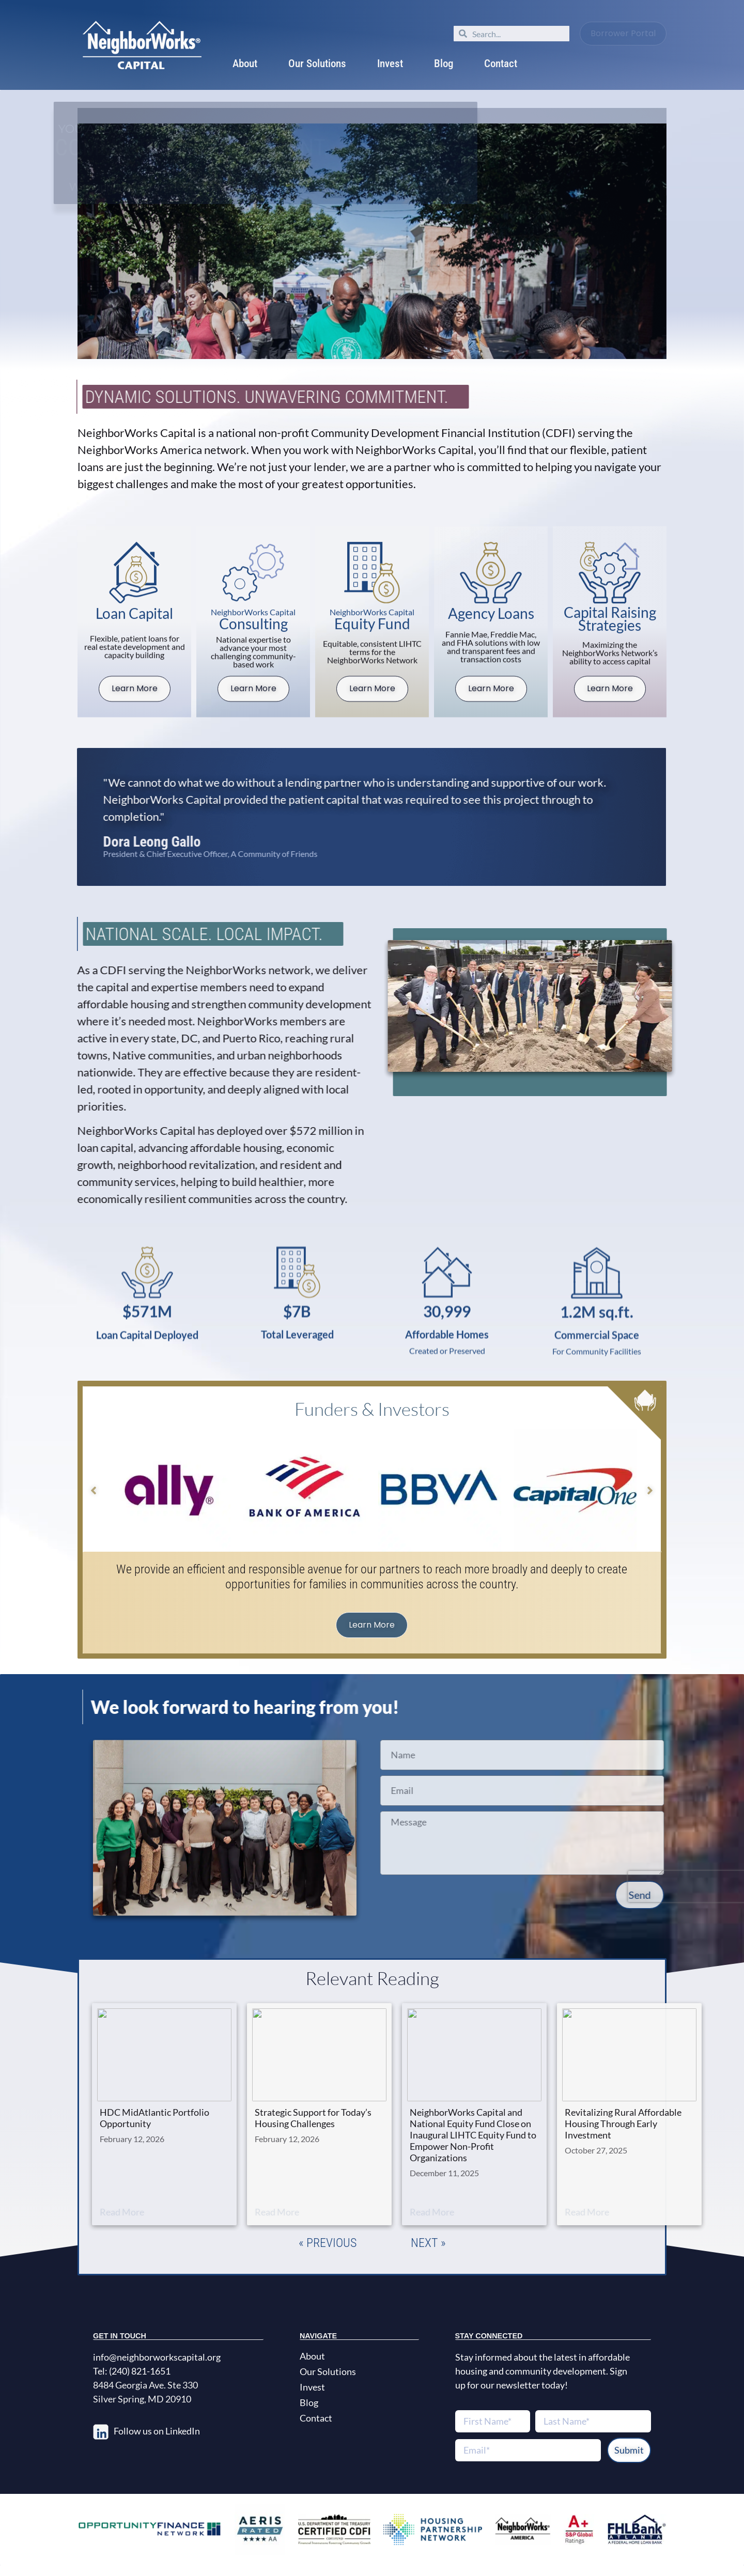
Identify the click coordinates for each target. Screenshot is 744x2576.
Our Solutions (317, 63)
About (245, 63)
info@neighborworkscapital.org (157, 2357)
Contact (500, 63)
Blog (443, 63)
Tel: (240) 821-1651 (132, 2371)
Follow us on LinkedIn (157, 2431)
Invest (390, 63)
